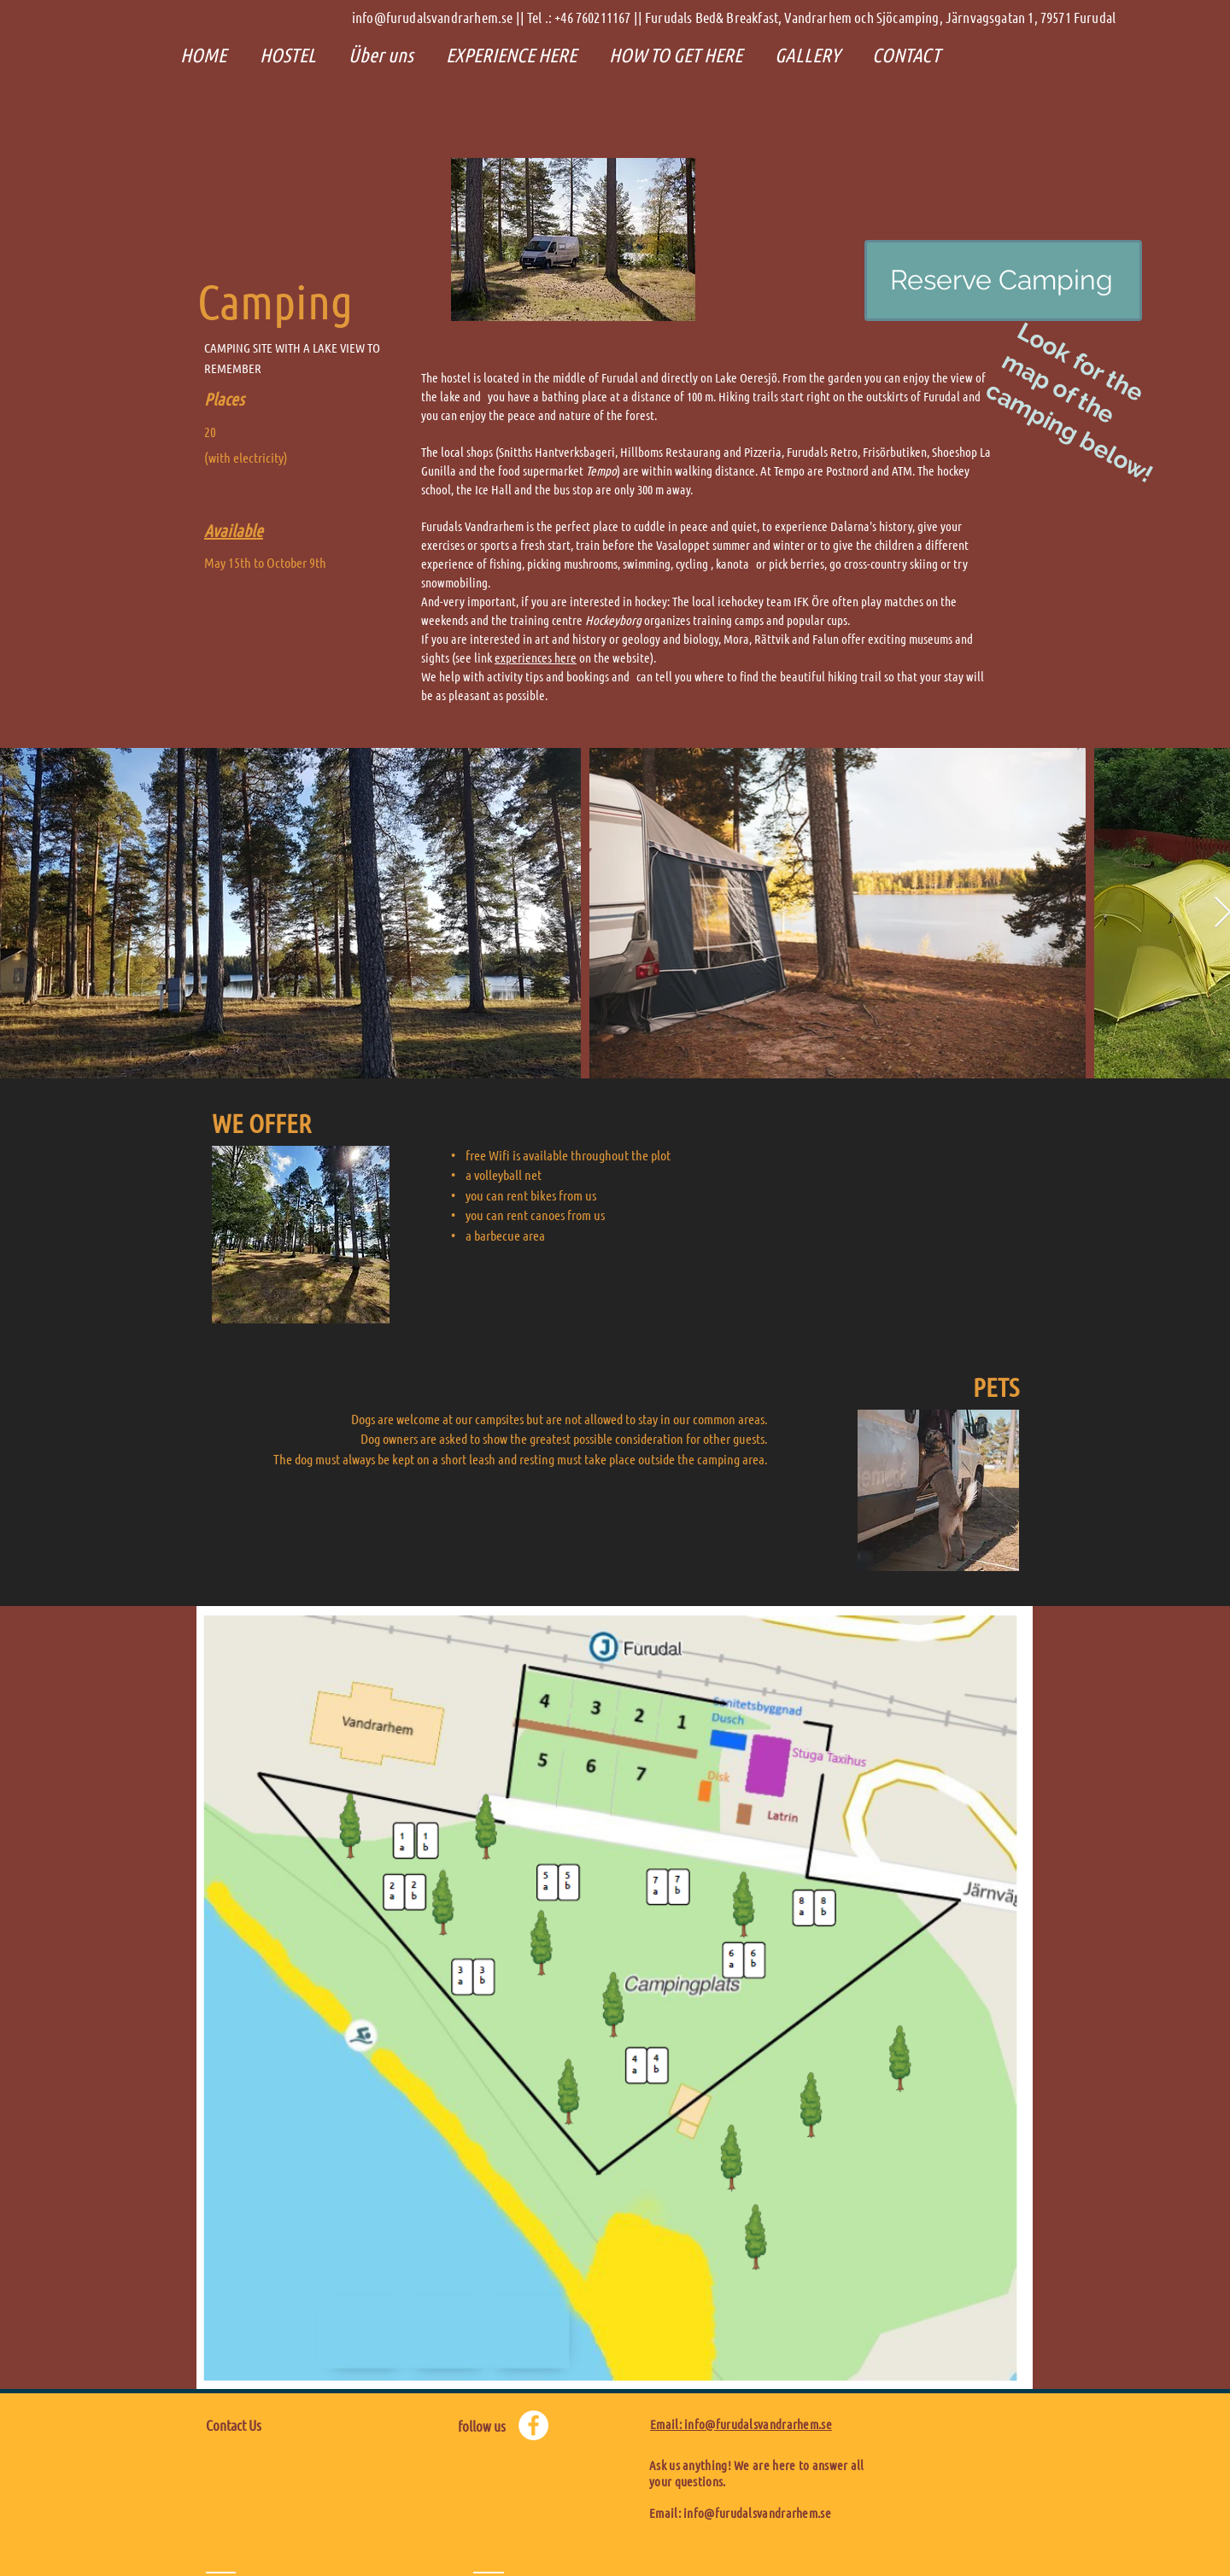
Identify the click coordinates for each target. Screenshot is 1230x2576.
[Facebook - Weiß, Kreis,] (533, 2425)
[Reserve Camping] (1003, 280)
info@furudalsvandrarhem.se (757, 2513)
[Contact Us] (281, 2426)
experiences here (536, 657)
